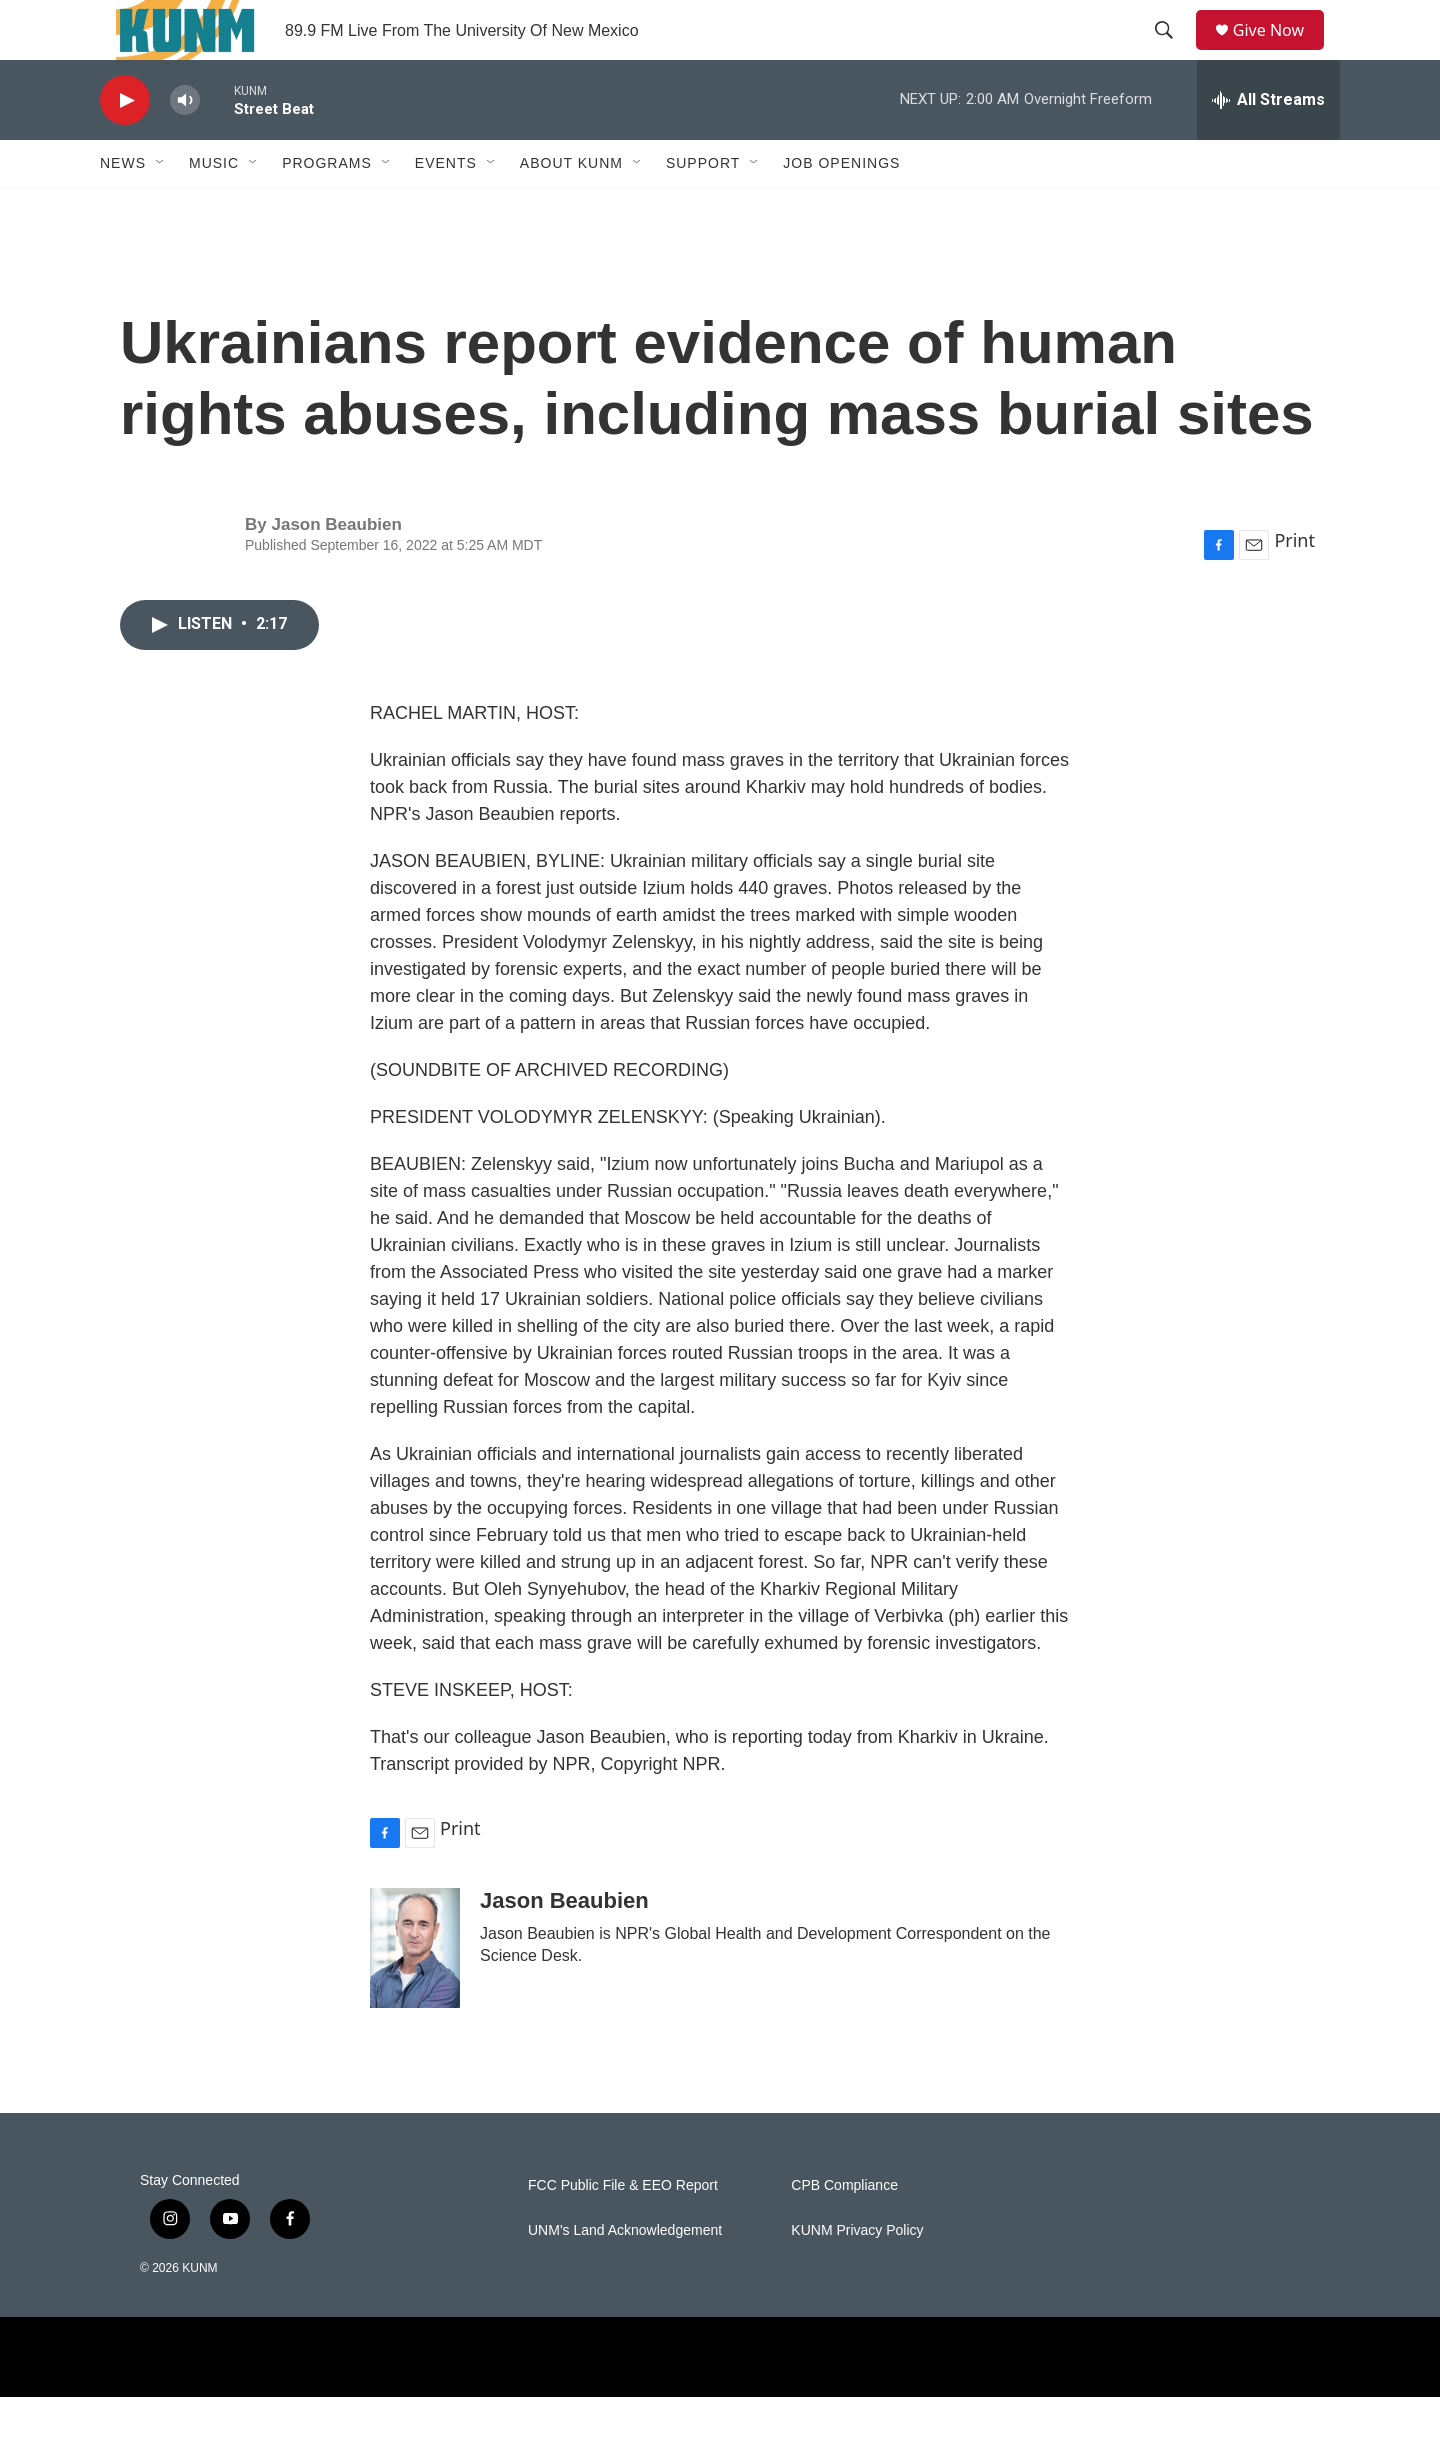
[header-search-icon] (1171, 53)
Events (446, 208)
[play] (125, 145)
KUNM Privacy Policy (857, 2275)
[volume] (185, 145)
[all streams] (1268, 145)
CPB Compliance (844, 2230)
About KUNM (571, 208)
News (123, 208)
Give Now (1280, 52)
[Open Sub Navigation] (161, 208)
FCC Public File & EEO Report (623, 2230)
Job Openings (841, 208)
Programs (327, 208)
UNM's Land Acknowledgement (625, 2275)
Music (214, 208)
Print (1294, 585)
